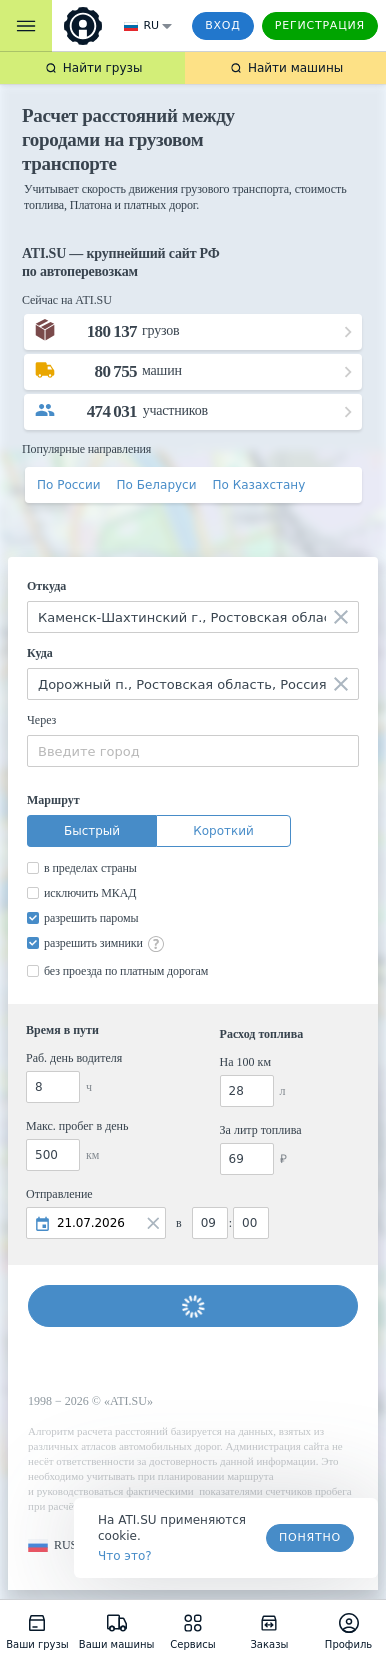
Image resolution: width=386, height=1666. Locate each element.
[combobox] (193, 617)
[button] (52, 1545)
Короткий (223, 831)
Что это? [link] (125, 1556)
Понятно (310, 1537)
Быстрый (92, 831)
